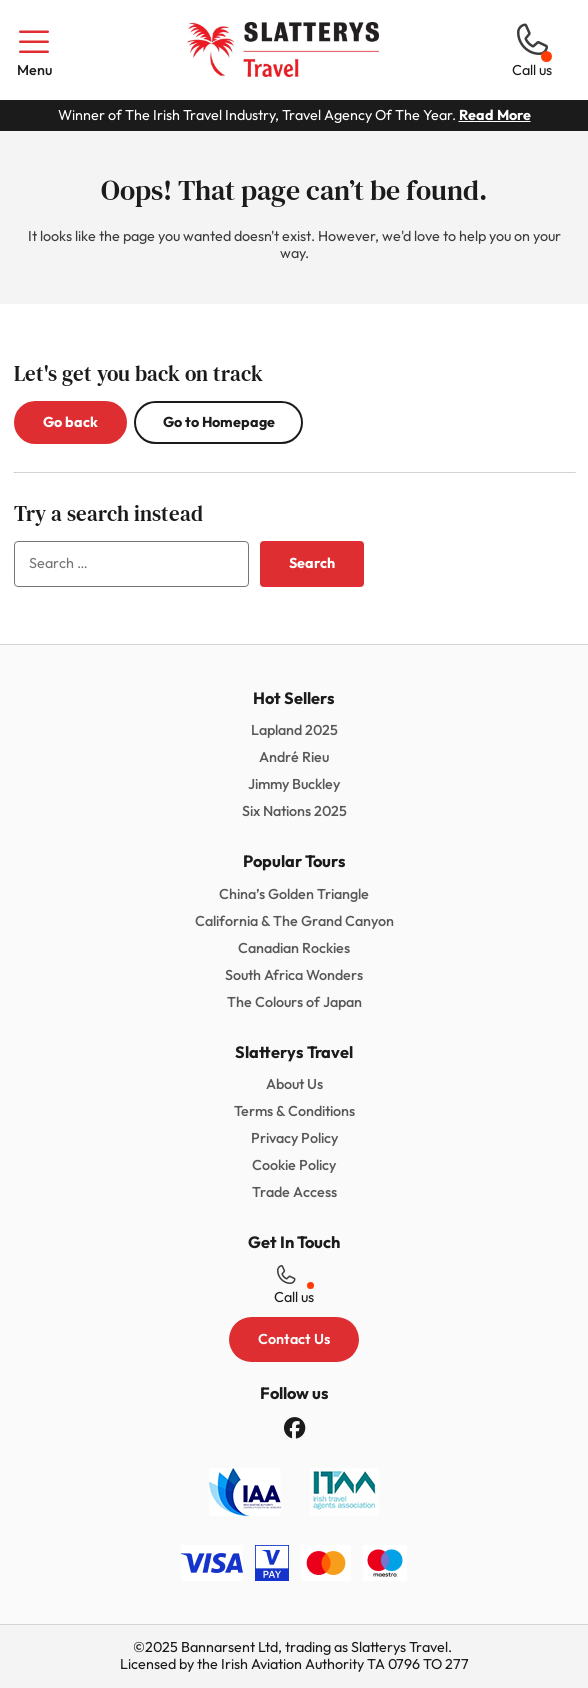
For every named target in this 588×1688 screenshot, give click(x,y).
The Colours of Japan (294, 1002)
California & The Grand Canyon (294, 921)
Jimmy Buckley (294, 784)
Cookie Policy (294, 1165)
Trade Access (294, 1192)
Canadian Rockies (294, 948)
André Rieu (294, 757)
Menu (34, 50)
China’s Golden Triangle (294, 894)
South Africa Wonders (294, 975)
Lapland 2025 (294, 730)
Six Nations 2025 (294, 811)
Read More (495, 115)
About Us (294, 1084)
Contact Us (294, 1339)
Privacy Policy (294, 1138)
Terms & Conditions (294, 1111)
